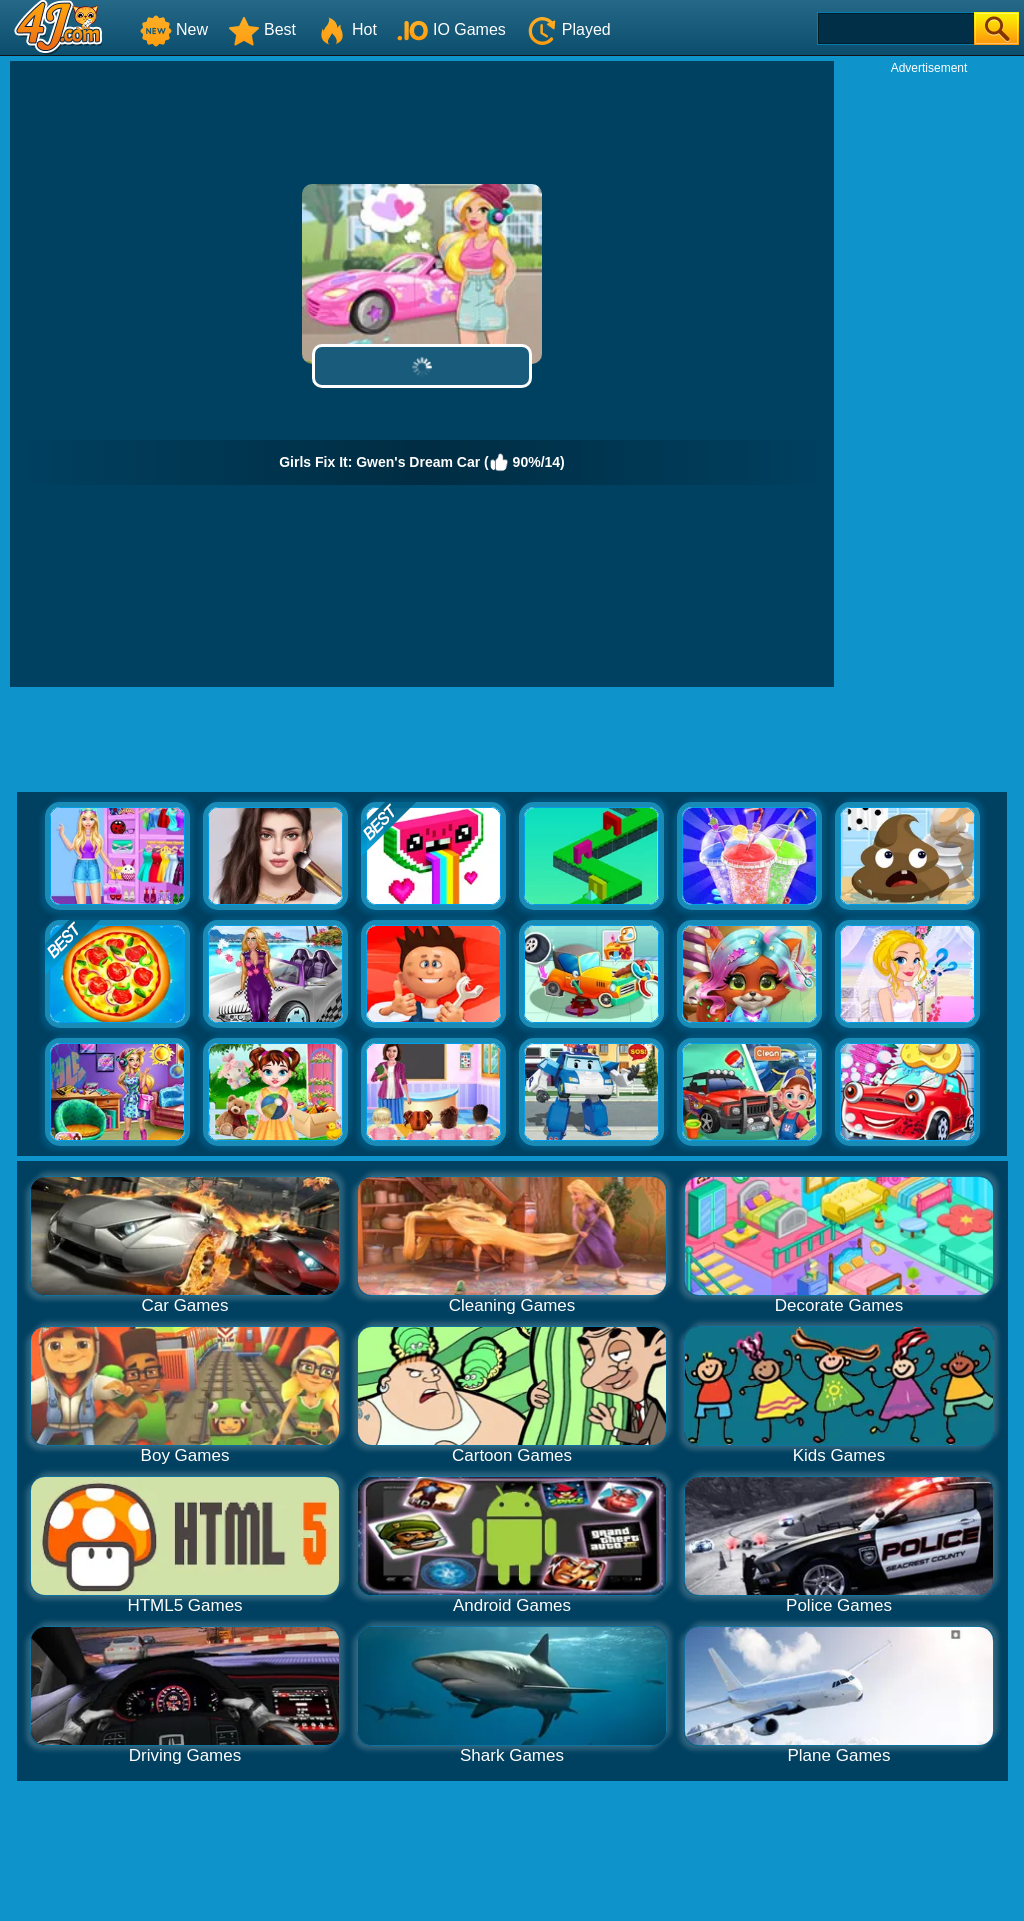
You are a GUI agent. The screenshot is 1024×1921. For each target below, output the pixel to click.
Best (262, 29)
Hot (346, 29)
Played (568, 29)
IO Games (451, 29)
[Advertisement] (929, 376)
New (174, 29)
